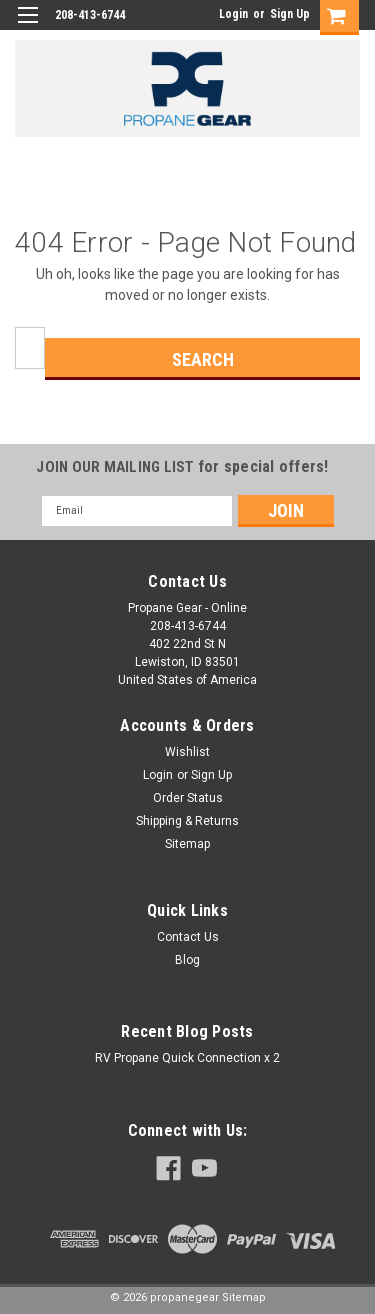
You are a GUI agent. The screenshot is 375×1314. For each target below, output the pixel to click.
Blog (187, 960)
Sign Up (290, 14)
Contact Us (188, 937)
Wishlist (187, 752)
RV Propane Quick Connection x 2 (187, 1058)
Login (233, 14)
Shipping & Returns (187, 821)
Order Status (188, 798)
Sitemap (187, 844)
